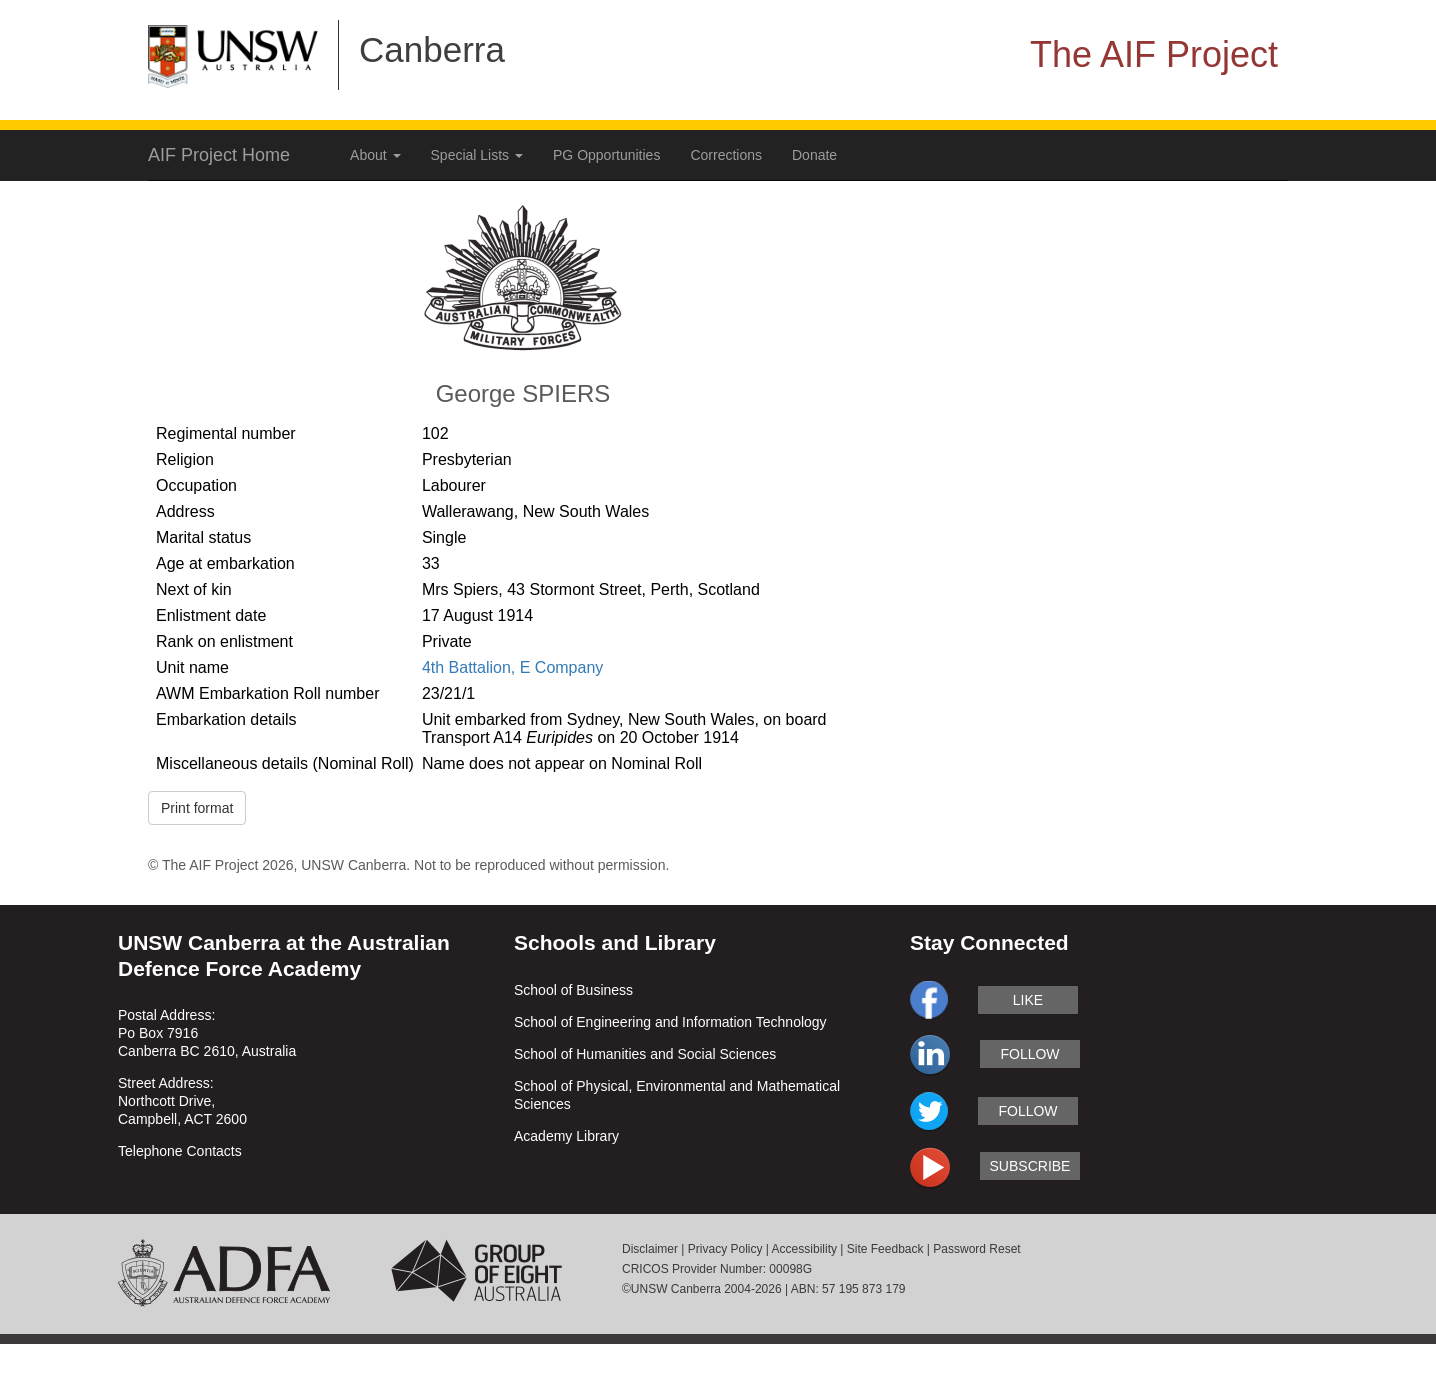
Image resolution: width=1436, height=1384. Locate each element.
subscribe (1030, 1166)
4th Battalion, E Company (512, 667)
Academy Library (566, 1136)
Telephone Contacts (180, 1151)
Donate (814, 155)
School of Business (573, 990)
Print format (197, 808)
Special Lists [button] (477, 155)
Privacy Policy (725, 1249)
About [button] (375, 155)
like (1028, 1000)
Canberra (432, 49)
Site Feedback (885, 1249)
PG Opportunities (606, 155)
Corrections (726, 155)
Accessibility (804, 1249)
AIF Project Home (219, 155)
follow (1029, 1054)
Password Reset (976, 1249)
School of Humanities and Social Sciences (645, 1054)
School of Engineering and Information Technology (670, 1022)
